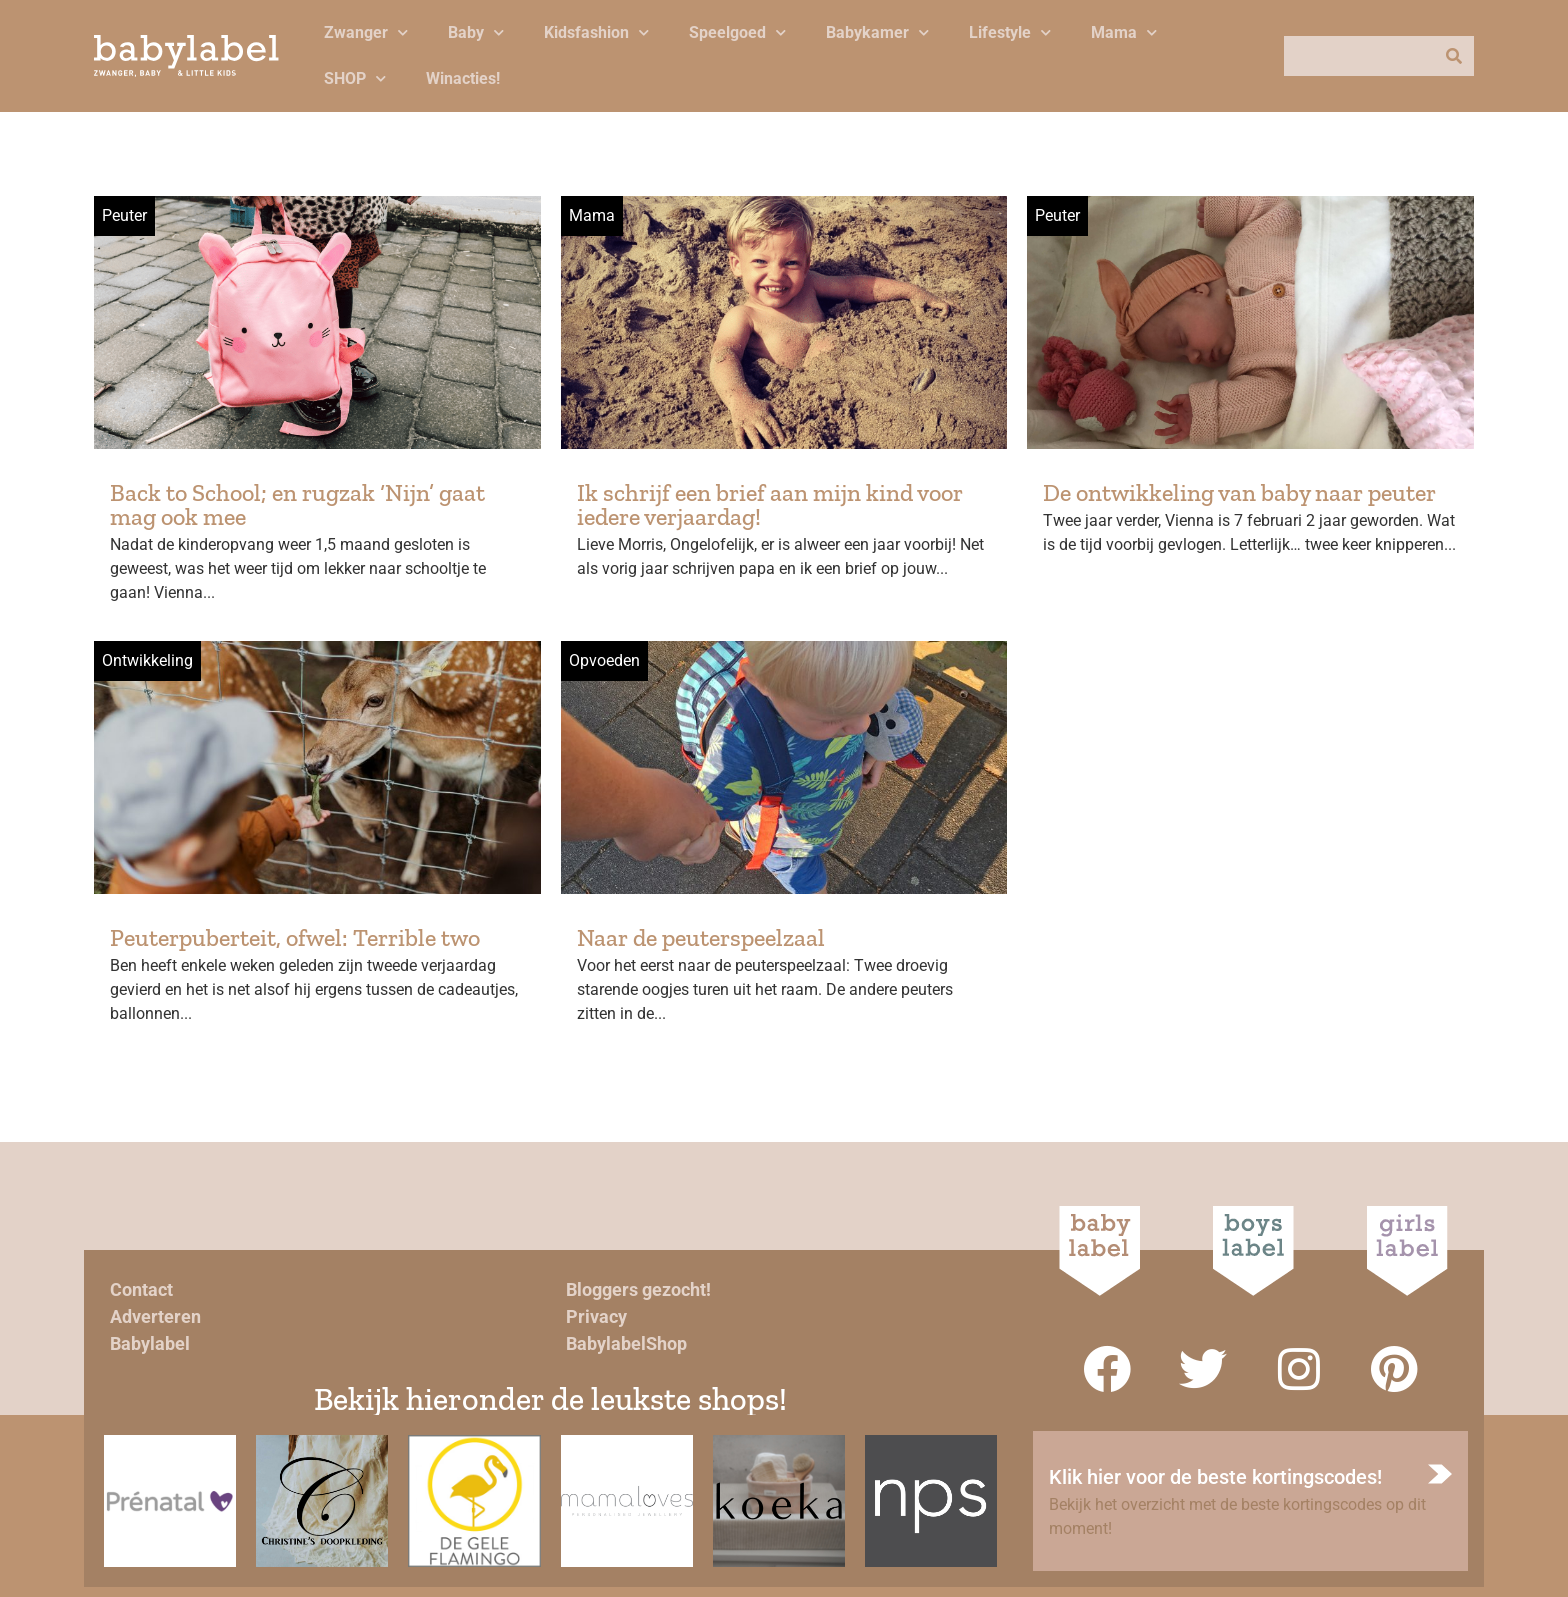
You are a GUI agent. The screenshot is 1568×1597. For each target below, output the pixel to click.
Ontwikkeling (147, 660)
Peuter (124, 215)
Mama (1124, 32)
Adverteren (155, 1316)
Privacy (596, 1316)
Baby (476, 32)
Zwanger (366, 32)
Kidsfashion (596, 32)
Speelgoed (737, 32)
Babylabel (150, 1343)
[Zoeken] (1454, 56)
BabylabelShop (626, 1343)
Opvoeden (604, 660)
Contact (141, 1289)
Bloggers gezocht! (638, 1289)
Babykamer (877, 32)
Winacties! (463, 78)
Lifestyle (1010, 32)
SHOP (355, 78)
